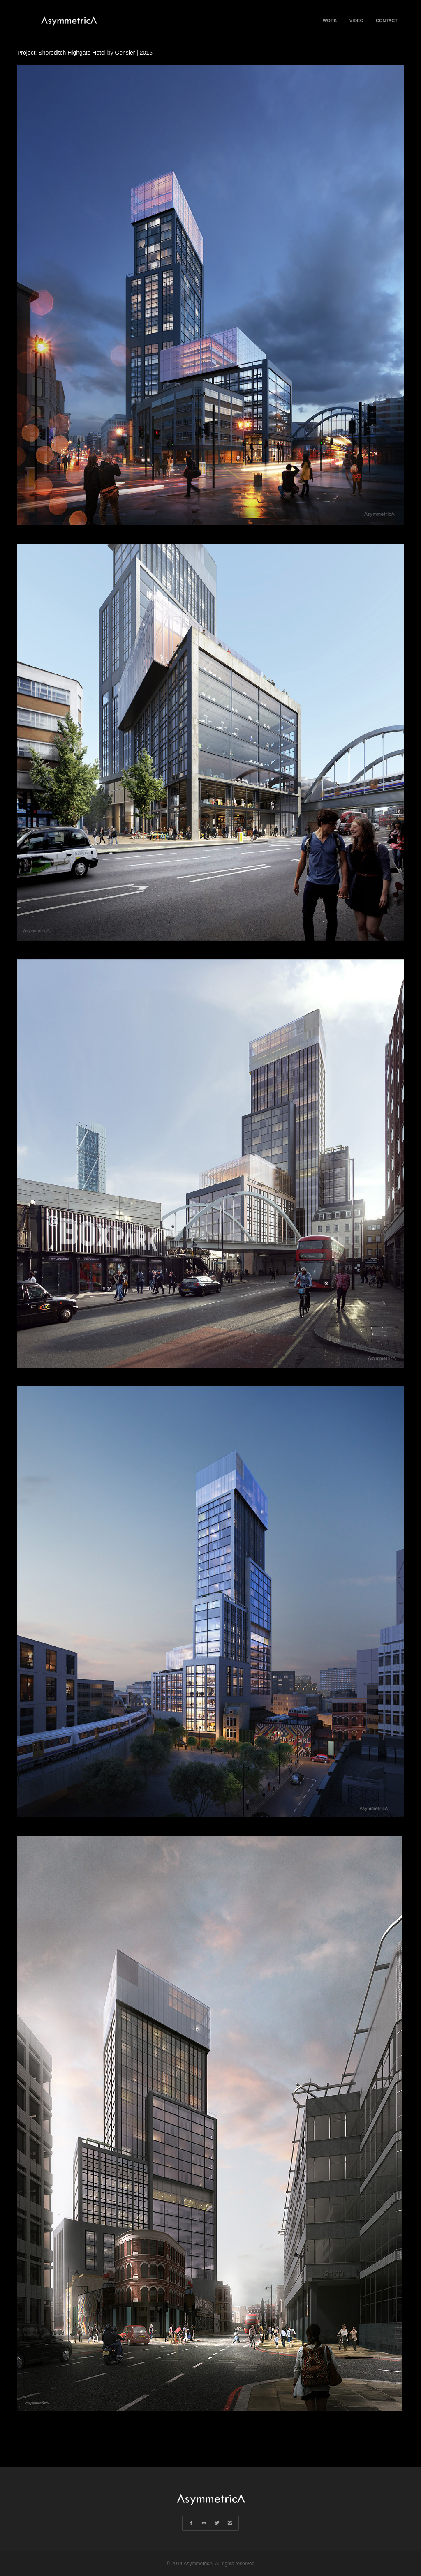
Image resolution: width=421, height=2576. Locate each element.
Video (356, 29)
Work (330, 20)
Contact (387, 20)
